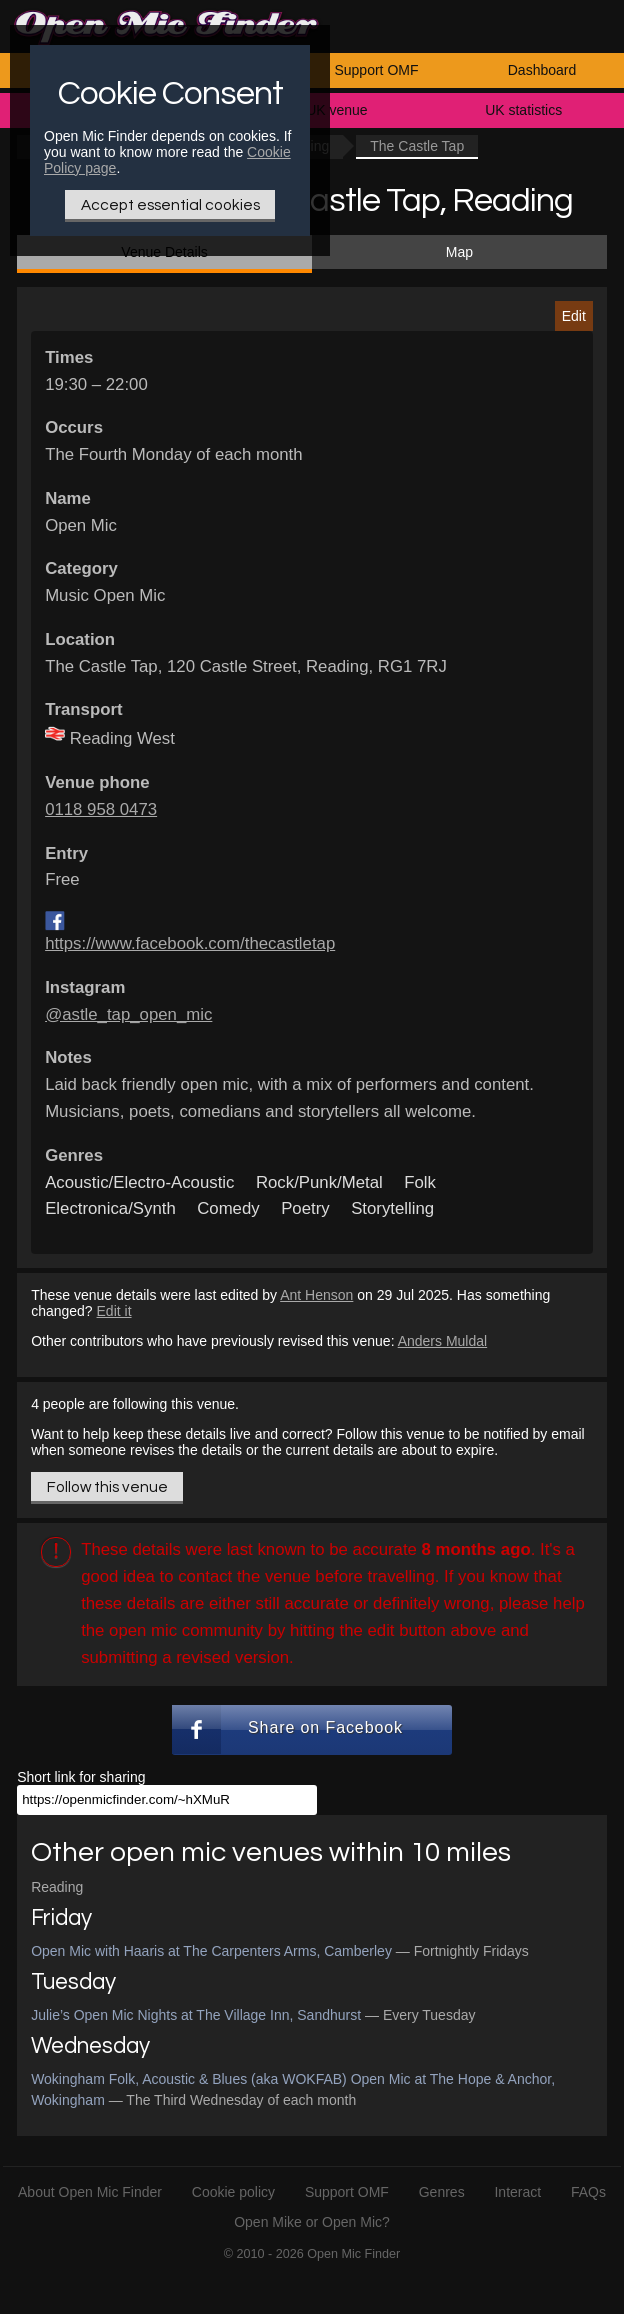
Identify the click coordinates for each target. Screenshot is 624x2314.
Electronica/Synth (110, 1208)
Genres (442, 2192)
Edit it (114, 1311)
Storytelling (392, 1208)
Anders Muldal (443, 1341)
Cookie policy (233, 2192)
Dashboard (542, 70)
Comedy (228, 1208)
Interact (517, 2192)
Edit (574, 316)
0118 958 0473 (101, 809)
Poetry (305, 1208)
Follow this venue (107, 1487)
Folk (420, 1182)
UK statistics (523, 110)
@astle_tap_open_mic (128, 1014)
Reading (57, 1887)
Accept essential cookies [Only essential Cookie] (170, 205)
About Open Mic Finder (90, 2192)
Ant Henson (316, 1295)
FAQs (588, 2192)
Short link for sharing (81, 1777)
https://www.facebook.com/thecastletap (190, 943)
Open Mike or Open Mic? (312, 2222)
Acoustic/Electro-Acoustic (139, 1182)
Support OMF (376, 70)
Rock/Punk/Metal (319, 1182)
